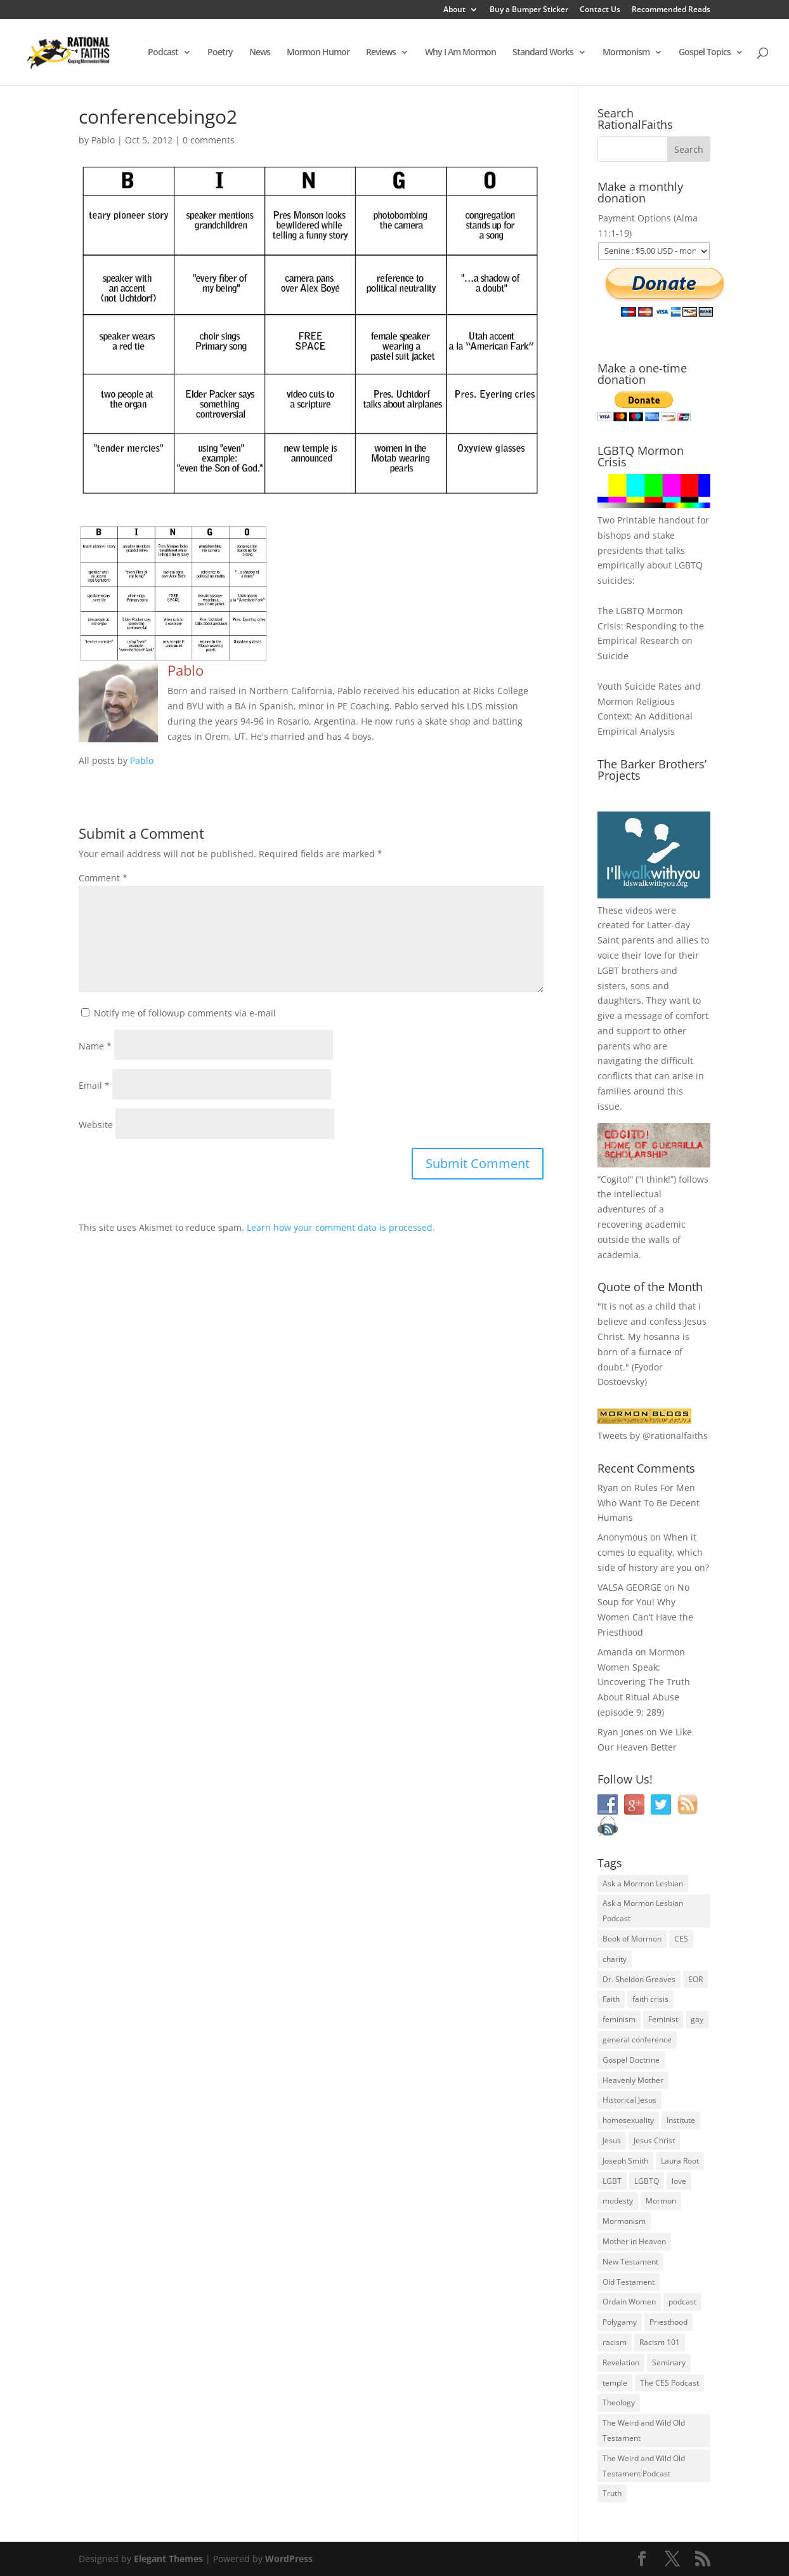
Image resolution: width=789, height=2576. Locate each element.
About (454, 10)
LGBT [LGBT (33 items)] (612, 2181)
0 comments (209, 140)
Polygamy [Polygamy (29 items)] (620, 2321)
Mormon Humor (318, 53)
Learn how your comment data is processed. (341, 1227)
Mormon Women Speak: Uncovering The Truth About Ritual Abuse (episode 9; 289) (643, 1682)
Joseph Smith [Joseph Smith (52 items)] (625, 2160)
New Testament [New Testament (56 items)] (630, 2261)
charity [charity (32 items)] (615, 1959)
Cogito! (615, 1179)
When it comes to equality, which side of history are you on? (653, 1552)
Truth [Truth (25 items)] (612, 2493)
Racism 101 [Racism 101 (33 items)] (659, 2342)
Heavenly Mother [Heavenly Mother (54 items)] (633, 2080)
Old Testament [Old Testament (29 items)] (629, 2282)
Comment (103, 878)
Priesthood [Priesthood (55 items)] (668, 2321)
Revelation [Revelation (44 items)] (621, 2362)
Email (94, 1085)
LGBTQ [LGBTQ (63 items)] (646, 2181)
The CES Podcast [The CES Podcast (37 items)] (669, 2382)
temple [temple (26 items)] (615, 2382)
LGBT (608, 970)
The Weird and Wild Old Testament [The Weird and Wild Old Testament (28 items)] (644, 2430)
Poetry (220, 53)
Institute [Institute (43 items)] (681, 2120)
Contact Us (600, 10)
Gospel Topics (705, 53)
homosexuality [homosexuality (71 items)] (628, 2120)
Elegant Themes (168, 2559)
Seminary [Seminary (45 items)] (669, 2362)
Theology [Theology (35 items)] (619, 2402)
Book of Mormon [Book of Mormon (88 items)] (632, 1938)
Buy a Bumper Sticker (529, 10)
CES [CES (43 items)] (681, 1938)
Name (95, 1046)
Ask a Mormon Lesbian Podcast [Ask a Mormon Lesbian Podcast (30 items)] (643, 1911)
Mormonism (626, 53)
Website (96, 1125)
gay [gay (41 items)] (697, 2019)
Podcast (163, 53)
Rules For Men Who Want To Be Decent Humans (648, 1503)
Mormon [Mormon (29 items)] (661, 2200)
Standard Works (542, 53)
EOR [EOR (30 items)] (695, 1979)
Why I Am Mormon (460, 53)
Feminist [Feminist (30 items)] (663, 2019)
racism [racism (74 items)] (615, 2342)
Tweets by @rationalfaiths (652, 1435)
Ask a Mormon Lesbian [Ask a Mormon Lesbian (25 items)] (643, 1883)
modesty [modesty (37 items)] (618, 2200)
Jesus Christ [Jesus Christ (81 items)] (654, 2140)
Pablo (103, 140)
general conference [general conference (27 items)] (637, 2039)
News (259, 53)
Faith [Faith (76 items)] (611, 1999)
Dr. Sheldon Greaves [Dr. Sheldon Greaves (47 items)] (639, 1979)
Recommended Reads (671, 10)
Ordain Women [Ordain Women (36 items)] (629, 2301)
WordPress (289, 2559)
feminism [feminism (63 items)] (619, 2019)
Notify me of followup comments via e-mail (185, 1013)
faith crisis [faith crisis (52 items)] (650, 1999)
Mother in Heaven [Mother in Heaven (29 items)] (634, 2241)
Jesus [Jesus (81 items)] (612, 2140)
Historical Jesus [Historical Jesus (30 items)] (629, 2099)
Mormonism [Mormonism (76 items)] (624, 2221)
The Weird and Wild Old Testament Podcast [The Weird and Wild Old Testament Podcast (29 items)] (644, 2466)
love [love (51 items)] (679, 2181)
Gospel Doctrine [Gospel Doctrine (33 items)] (631, 2059)
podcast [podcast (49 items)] (682, 2301)
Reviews (381, 53)
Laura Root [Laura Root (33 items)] (680, 2160)
